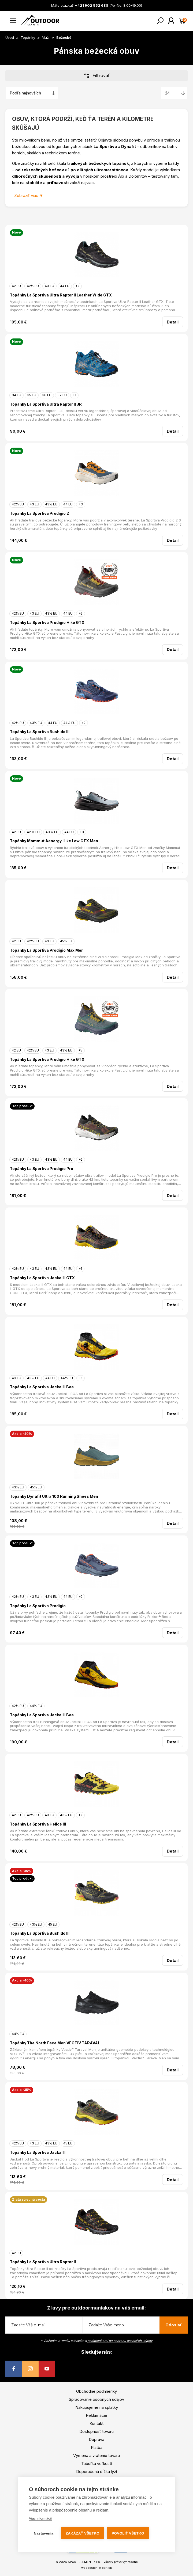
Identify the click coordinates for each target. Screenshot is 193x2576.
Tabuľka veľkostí (96, 2463)
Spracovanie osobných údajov (96, 2399)
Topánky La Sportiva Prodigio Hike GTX (47, 622)
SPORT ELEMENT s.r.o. (84, 2562)
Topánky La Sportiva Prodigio (38, 1605)
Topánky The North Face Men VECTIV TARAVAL (55, 2043)
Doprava (96, 2439)
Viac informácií (40, 2518)
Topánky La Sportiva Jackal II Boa (42, 1387)
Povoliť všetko (128, 2533)
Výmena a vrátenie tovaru (96, 2455)
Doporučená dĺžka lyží (96, 2471)
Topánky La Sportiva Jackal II (37, 2152)
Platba (96, 2447)
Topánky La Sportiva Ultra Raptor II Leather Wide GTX (61, 295)
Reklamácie (96, 2415)
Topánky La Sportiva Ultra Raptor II (43, 2261)
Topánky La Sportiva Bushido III (39, 731)
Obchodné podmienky (96, 2391)
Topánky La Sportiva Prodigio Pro (41, 1168)
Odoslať (173, 2324)
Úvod (9, 37)
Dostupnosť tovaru (96, 2431)
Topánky (28, 37)
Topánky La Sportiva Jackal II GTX (42, 1277)
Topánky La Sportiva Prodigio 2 (39, 513)
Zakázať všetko (82, 2533)
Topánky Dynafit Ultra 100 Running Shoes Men (54, 1496)
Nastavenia (43, 2533)
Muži (46, 37)
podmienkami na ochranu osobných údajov (120, 2341)
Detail (173, 322)
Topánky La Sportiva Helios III (38, 1824)
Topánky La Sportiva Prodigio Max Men (47, 950)
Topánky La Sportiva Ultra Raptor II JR (46, 404)
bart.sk (107, 2568)
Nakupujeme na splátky (96, 2407)
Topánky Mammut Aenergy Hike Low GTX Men (54, 841)
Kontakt (96, 2423)
